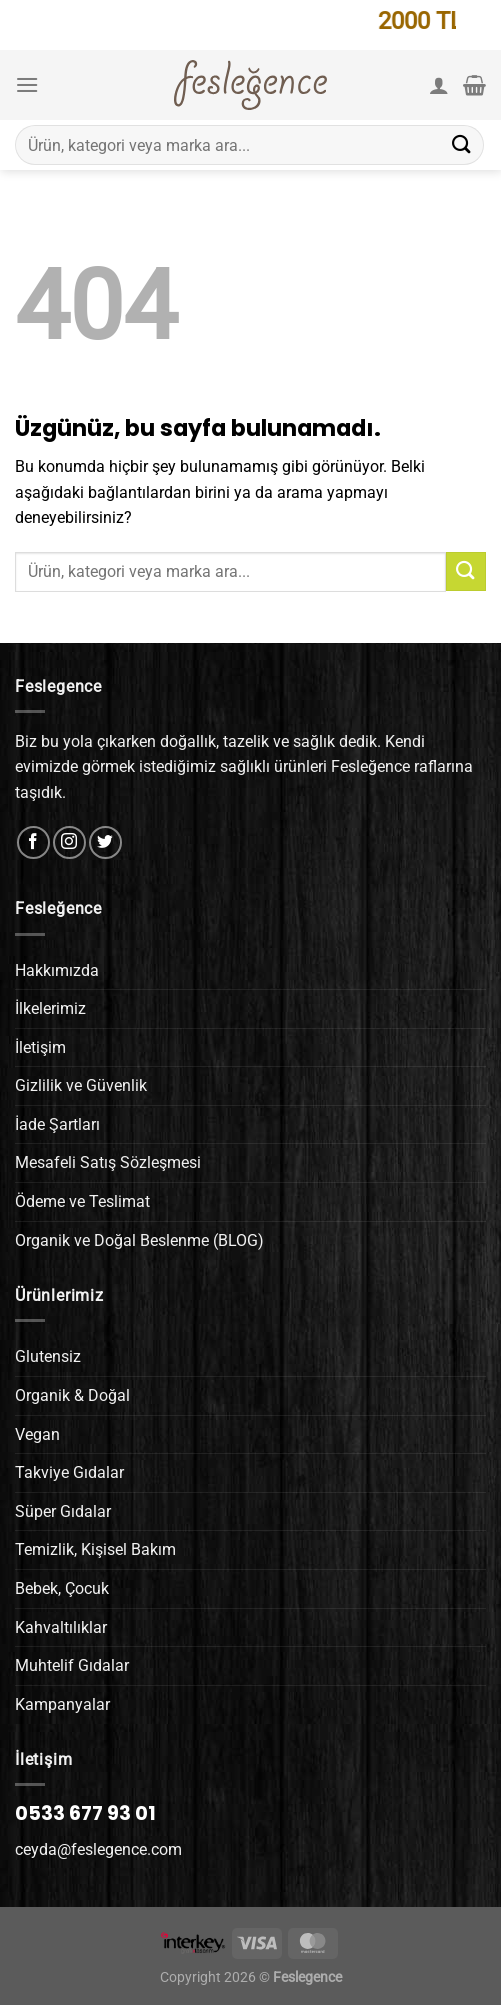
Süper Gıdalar (63, 1511)
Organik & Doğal (72, 1395)
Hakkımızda (57, 970)
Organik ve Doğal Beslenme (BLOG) (139, 1240)
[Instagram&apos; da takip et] (69, 842)
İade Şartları (57, 1124)
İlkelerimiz (50, 1008)
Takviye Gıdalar (69, 1472)
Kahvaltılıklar (61, 1627)
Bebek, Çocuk (62, 1588)
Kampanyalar (62, 1704)
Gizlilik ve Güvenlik (81, 1085)
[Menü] (27, 84)
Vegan (37, 1434)
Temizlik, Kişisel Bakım (95, 1549)
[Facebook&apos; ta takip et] (33, 842)
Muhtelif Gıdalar (72, 1665)
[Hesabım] (439, 85)
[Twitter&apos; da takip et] (105, 842)
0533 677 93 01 (85, 1813)
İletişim (40, 1047)
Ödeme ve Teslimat (82, 1201)
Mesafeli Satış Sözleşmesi (108, 1162)
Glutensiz (48, 1356)
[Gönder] (462, 144)
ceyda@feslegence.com (98, 1849)
